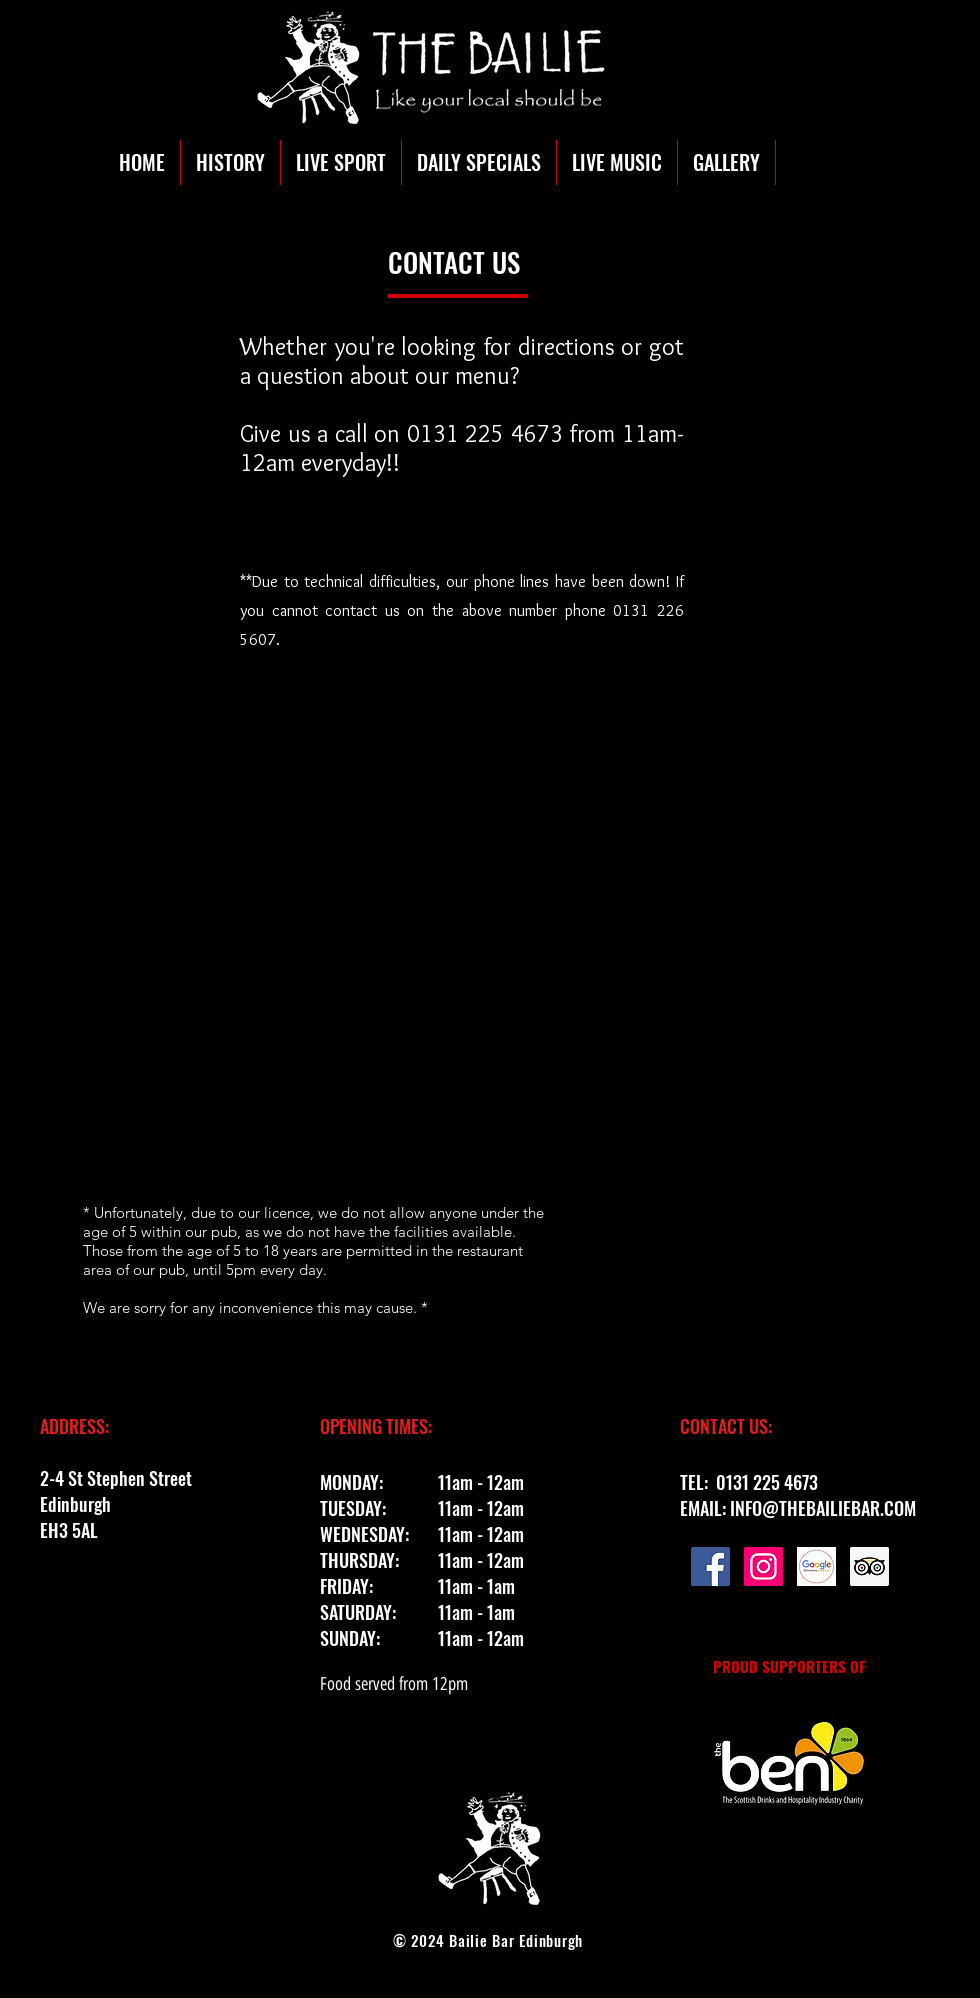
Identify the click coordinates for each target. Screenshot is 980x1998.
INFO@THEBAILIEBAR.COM (823, 1508)
